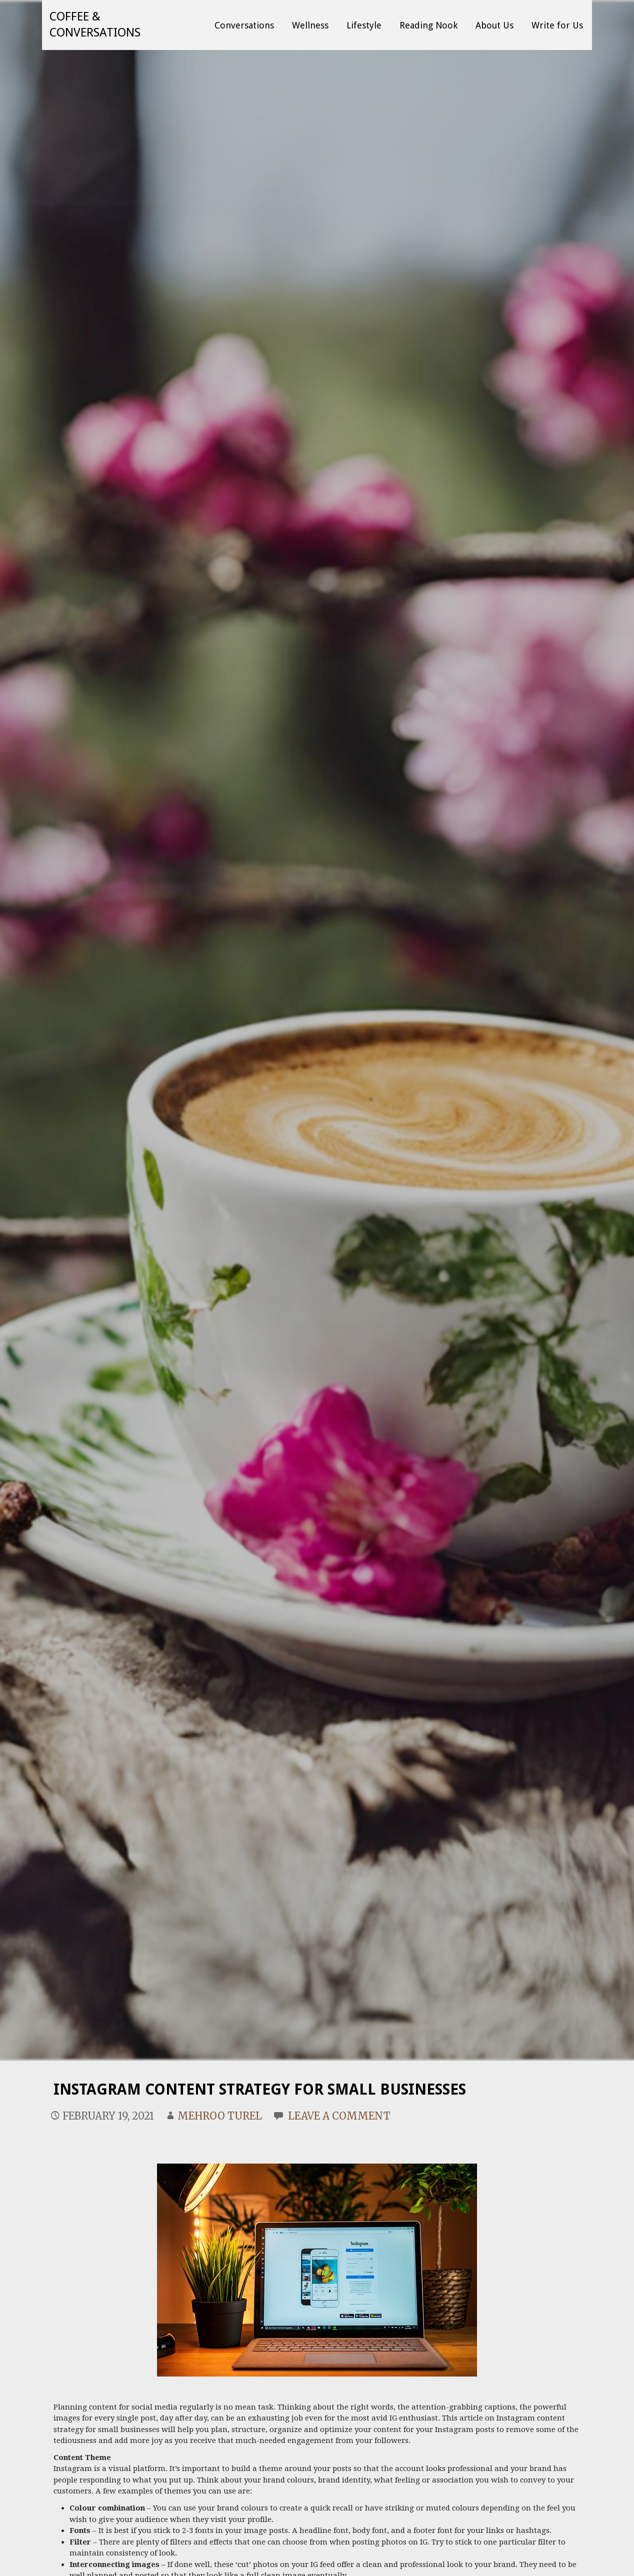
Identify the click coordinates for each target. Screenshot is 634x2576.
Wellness (310, 25)
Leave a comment (339, 2116)
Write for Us (557, 25)
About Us (495, 25)
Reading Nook (429, 25)
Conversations (244, 25)
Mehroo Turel (220, 2116)
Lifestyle (364, 25)
